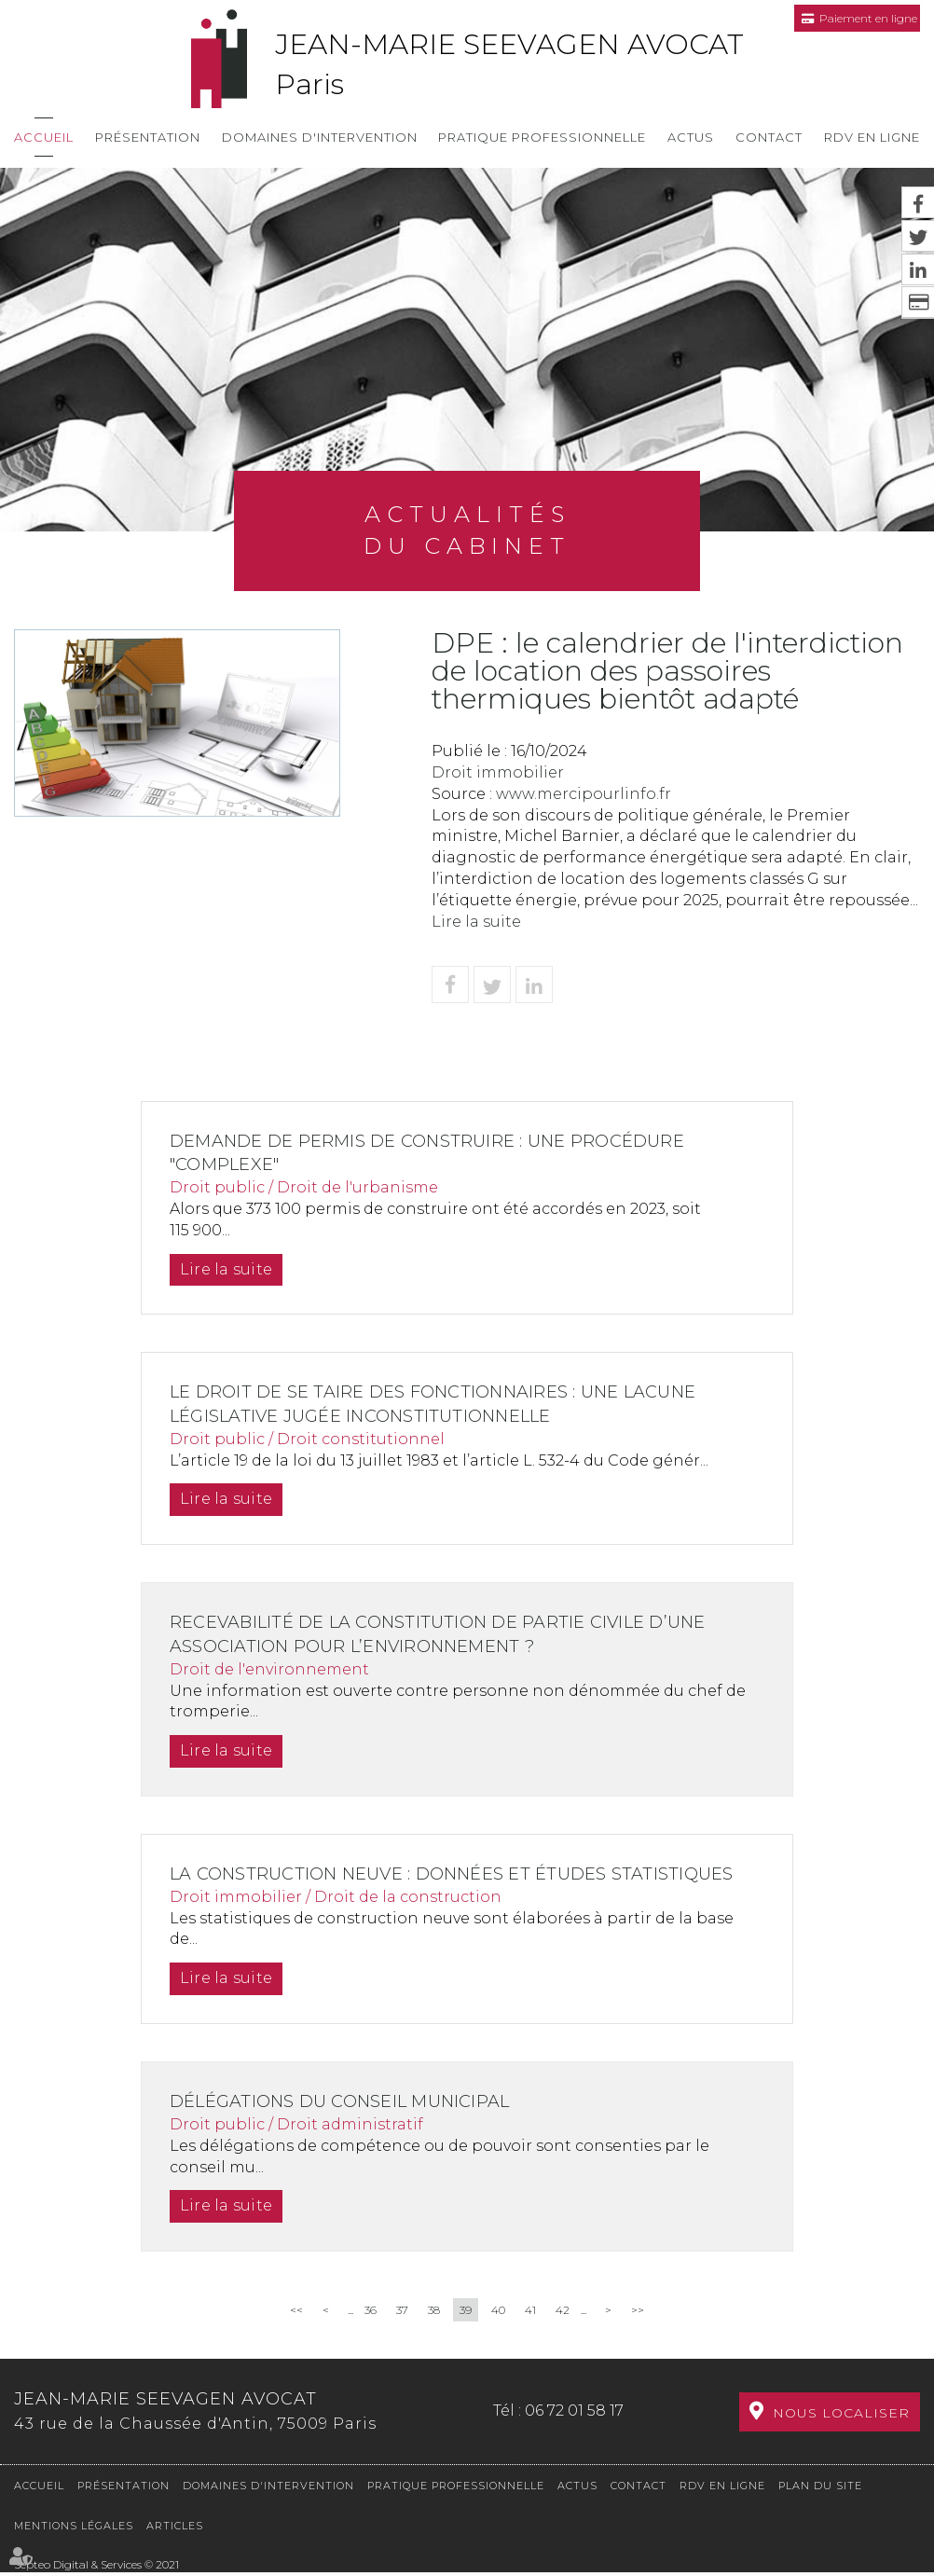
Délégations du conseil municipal (351, 2125)
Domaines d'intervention (320, 137)
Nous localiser (841, 2426)
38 (434, 2334)
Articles (174, 2529)
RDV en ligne (872, 137)
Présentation (147, 137)
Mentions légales (73, 2529)
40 (498, 2334)
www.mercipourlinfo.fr (583, 794)
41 (530, 2334)
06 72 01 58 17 (574, 2424)
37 (402, 2334)
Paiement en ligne (868, 18)
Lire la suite (476, 921)
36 (370, 2334)
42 (563, 2334)
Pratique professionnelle (542, 137)
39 (466, 2334)
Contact (769, 137)
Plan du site (820, 2489)
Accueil (44, 137)
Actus (690, 137)
